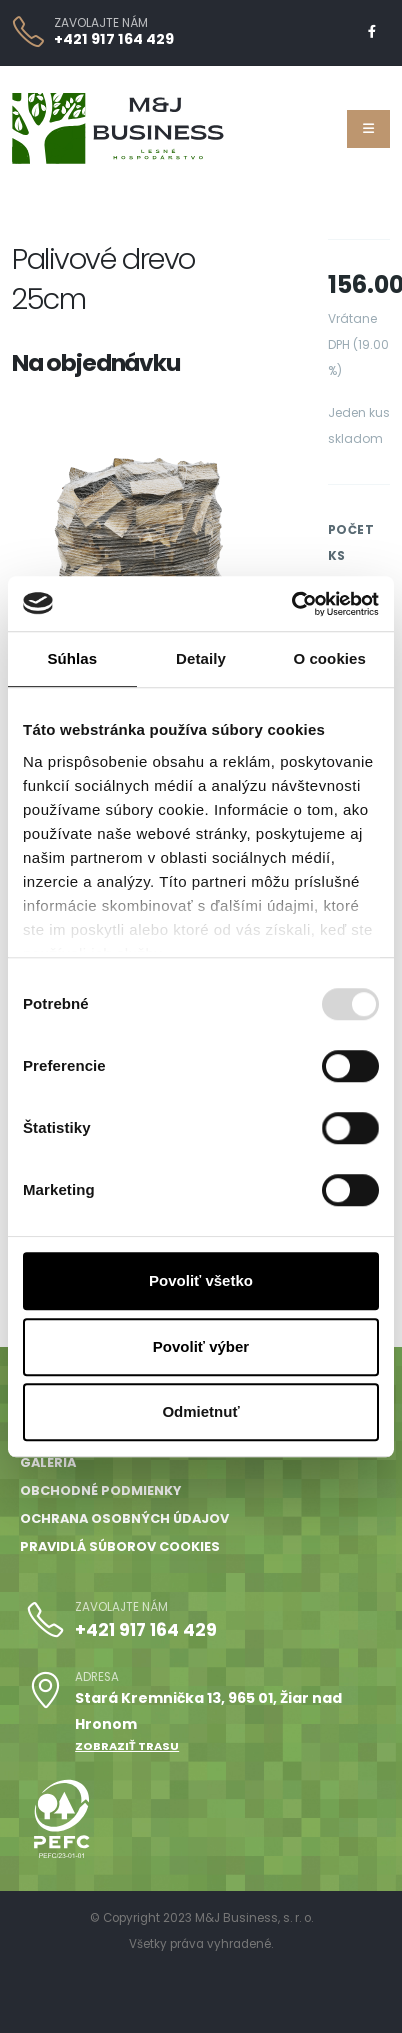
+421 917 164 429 (114, 39)
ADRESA (97, 1677)
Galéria (48, 1462)
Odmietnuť (200, 1411)
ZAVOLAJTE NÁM (101, 23)
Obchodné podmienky (100, 1490)
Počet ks (351, 542)
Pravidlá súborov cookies (120, 1546)
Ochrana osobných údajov (124, 1518)
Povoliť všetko (201, 1280)
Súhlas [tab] (72, 658)
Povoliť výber (201, 1346)
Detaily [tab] (201, 658)
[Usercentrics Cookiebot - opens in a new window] (291, 604)
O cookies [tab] (329, 658)
